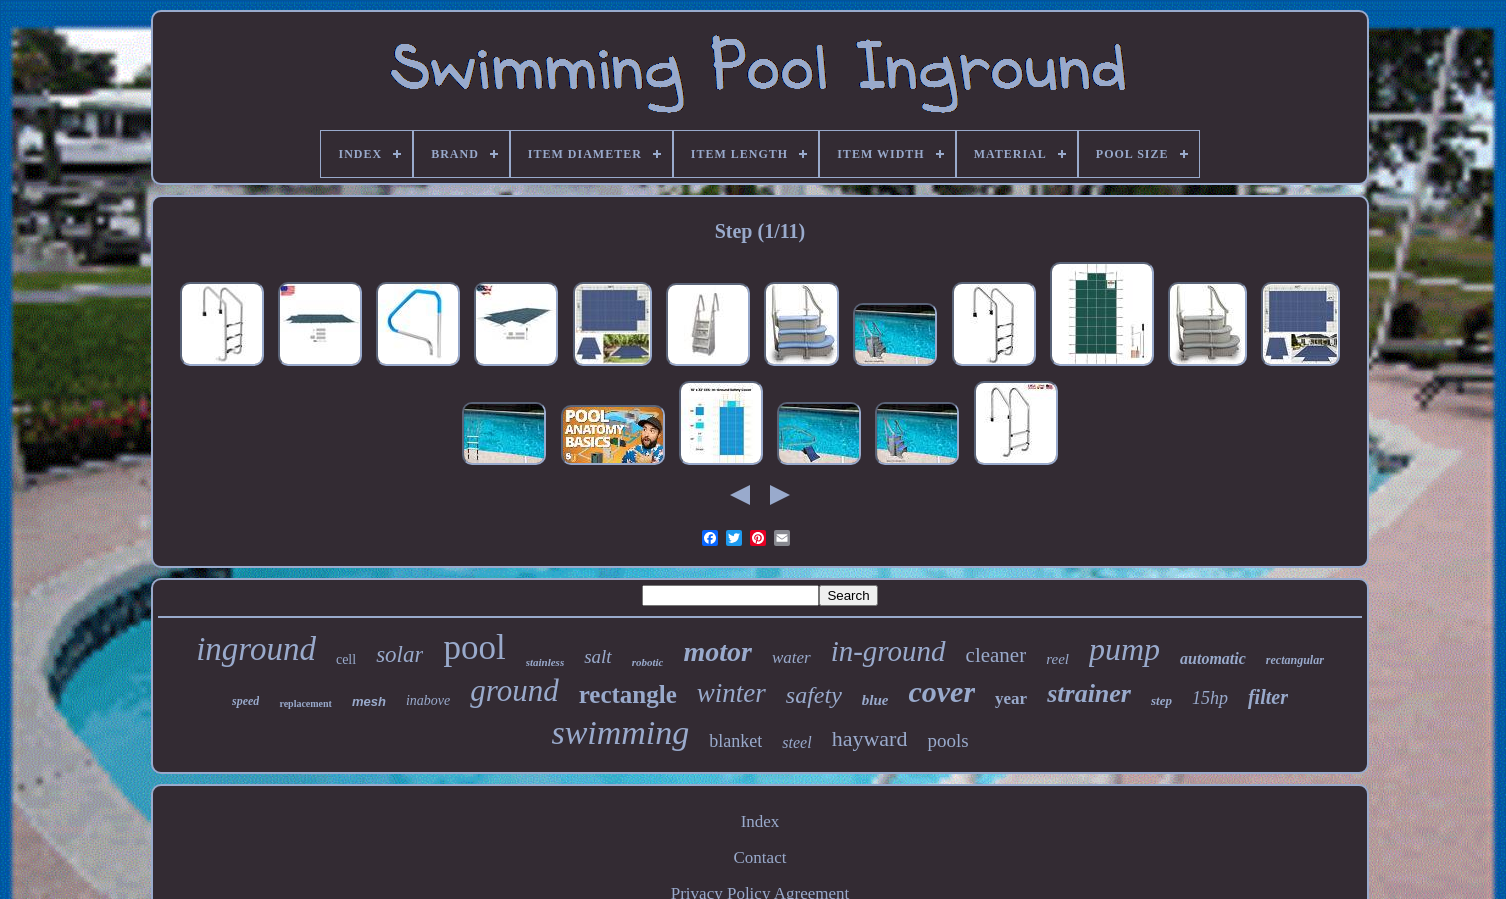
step (1161, 700)
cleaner (996, 655)
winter (731, 693)
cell (346, 659)
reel (1057, 659)
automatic (1213, 658)
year (1011, 698)
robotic (648, 662)
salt (597, 656)
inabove (428, 700)
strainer (1089, 693)
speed (245, 701)
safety (814, 695)
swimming (620, 732)
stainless (545, 662)
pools (947, 740)
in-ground (888, 651)
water (791, 657)
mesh (369, 701)
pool (474, 647)
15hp (1210, 698)
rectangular (1295, 660)
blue (875, 700)
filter (1268, 697)
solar (399, 654)
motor (717, 651)
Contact (760, 857)
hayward (870, 738)
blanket (735, 741)
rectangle (628, 694)
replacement (305, 703)
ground (514, 690)
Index (760, 821)
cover (941, 691)
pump (1124, 649)
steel (796, 742)
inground (256, 649)
